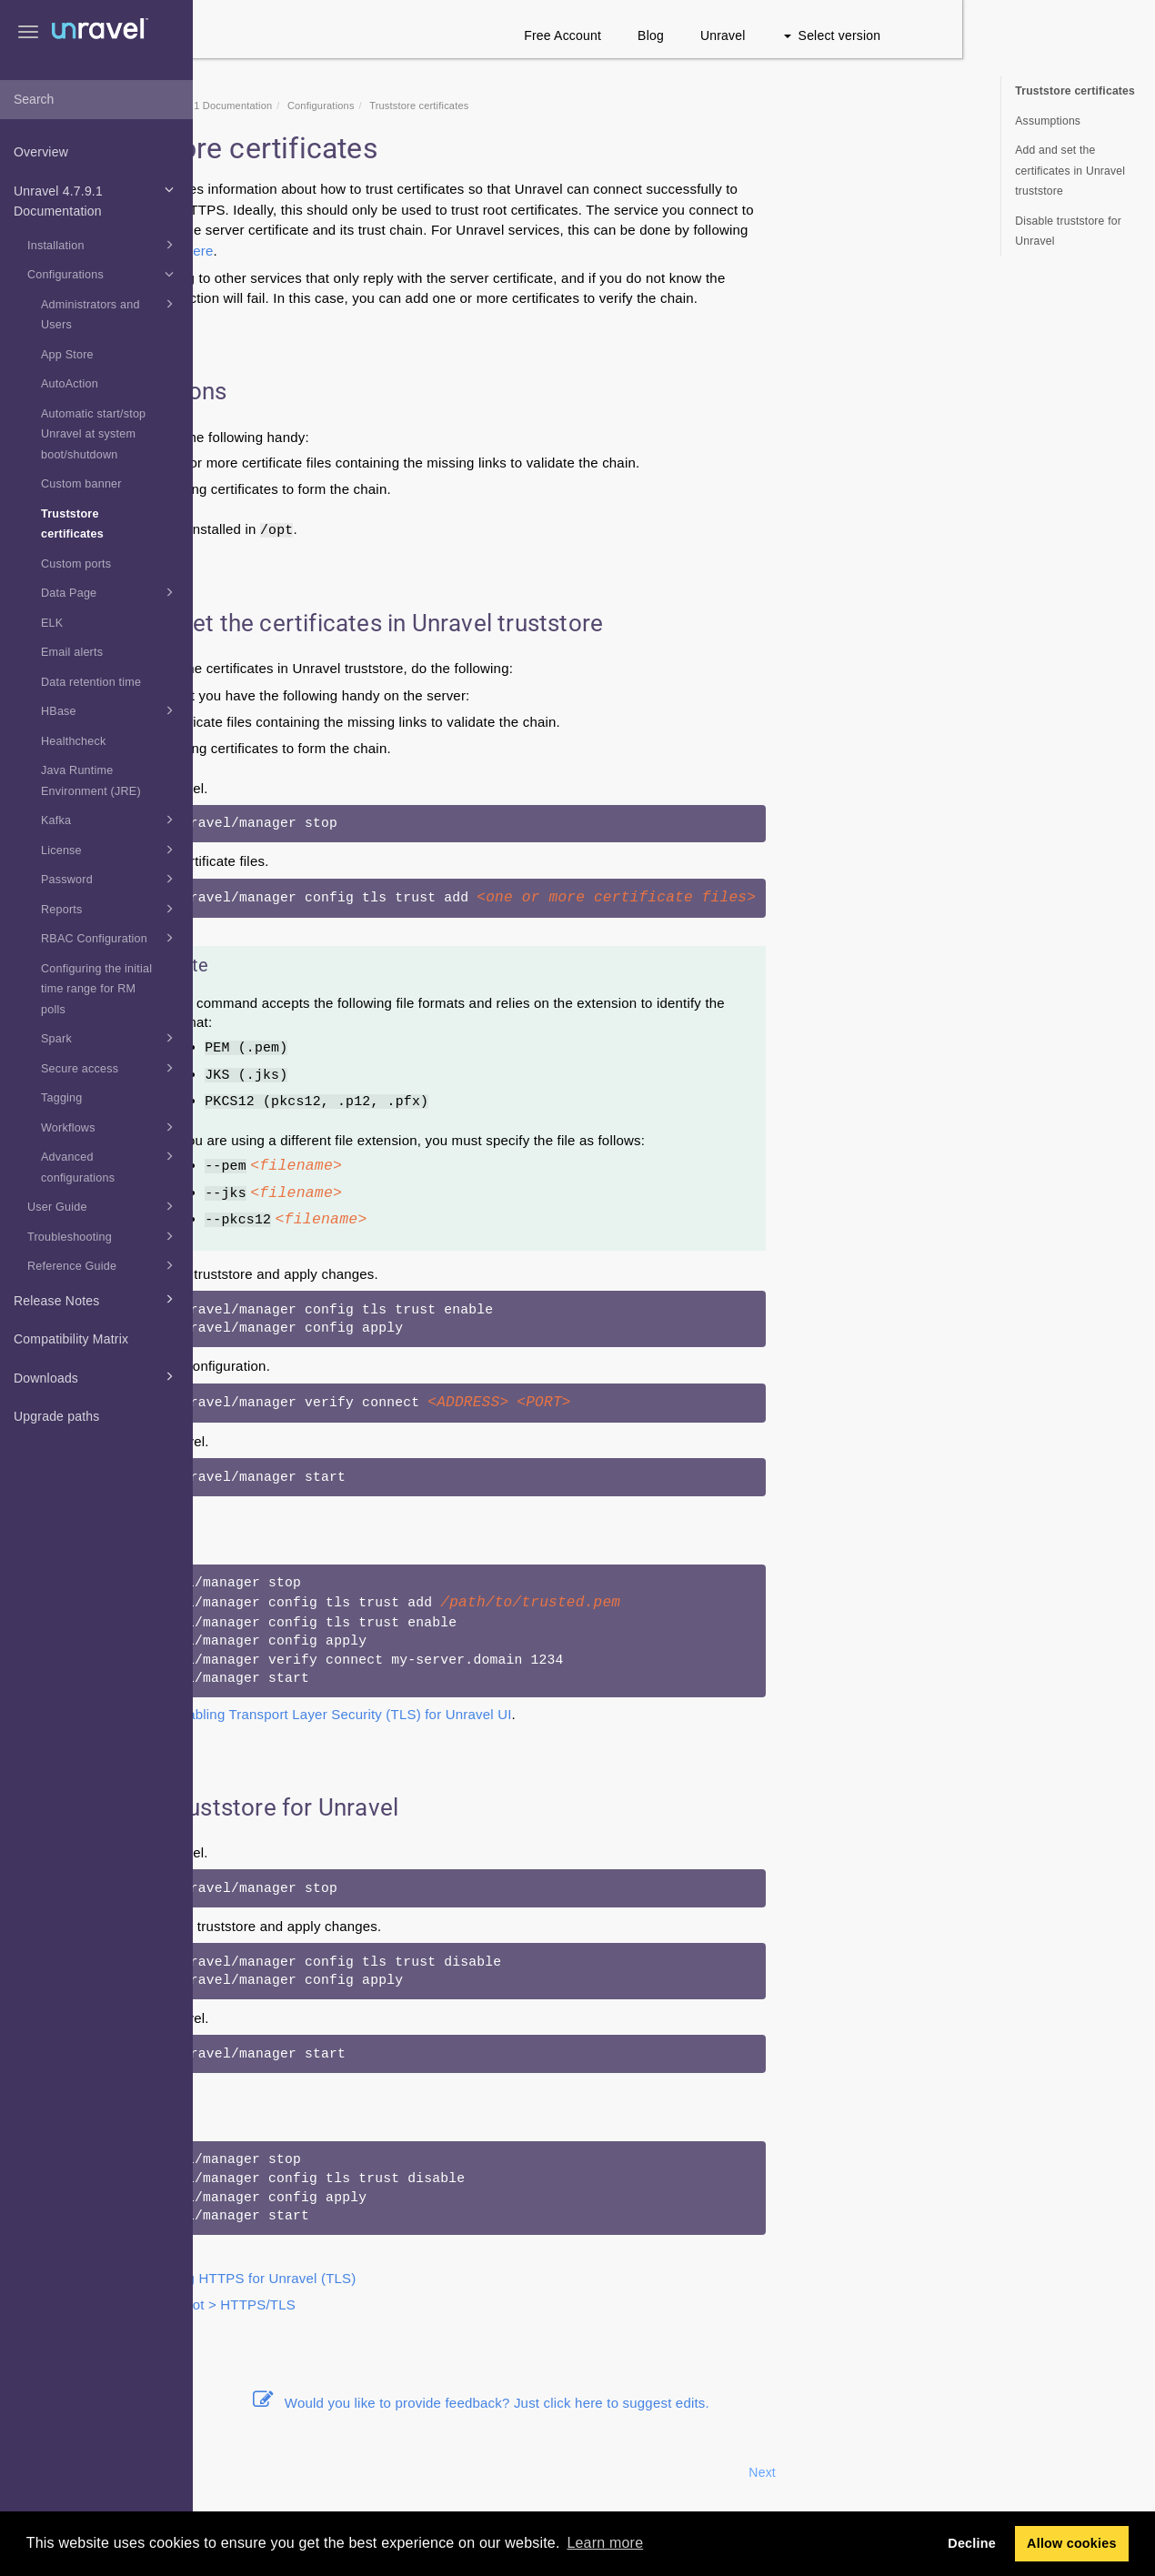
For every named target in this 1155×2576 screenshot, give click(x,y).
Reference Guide (103, 1265)
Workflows (110, 1127)
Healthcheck (73, 741)
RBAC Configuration (110, 938)
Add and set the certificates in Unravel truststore (1070, 170)
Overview (41, 152)
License (110, 850)
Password (110, 879)
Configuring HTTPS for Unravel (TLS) (432, 2278)
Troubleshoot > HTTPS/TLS (402, 2304)
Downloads (97, 1376)
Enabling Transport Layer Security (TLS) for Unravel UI (533, 1714)
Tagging (62, 1098)
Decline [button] (972, 2543)
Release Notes (97, 1299)
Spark (110, 1038)
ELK (52, 623)
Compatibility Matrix (71, 1339)
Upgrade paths (56, 1416)
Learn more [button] (605, 2543)
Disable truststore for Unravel (1068, 231)
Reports (110, 909)
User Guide (103, 1206)
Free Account (755, 35)
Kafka (110, 820)
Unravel (916, 35)
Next (955, 2472)
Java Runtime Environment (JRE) (91, 781)
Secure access (110, 1068)
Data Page (110, 592)
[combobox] (96, 100)
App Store (67, 354)
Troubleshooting (103, 1236)
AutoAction (69, 383)
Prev (242, 2472)
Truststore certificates (72, 524)
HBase (110, 710)
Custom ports (76, 564)
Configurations (103, 274)
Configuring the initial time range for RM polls (96, 989)
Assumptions (1047, 121)
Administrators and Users (110, 313)
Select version (1024, 35)
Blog (843, 35)
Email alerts (72, 652)
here (391, 250)
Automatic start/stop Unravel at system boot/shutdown (93, 434)
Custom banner (81, 484)
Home (292, 105)
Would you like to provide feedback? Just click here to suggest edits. (674, 2402)
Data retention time (91, 682)
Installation (103, 245)
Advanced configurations (110, 1165)
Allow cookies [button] (1072, 2543)
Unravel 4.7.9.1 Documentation (97, 199)
